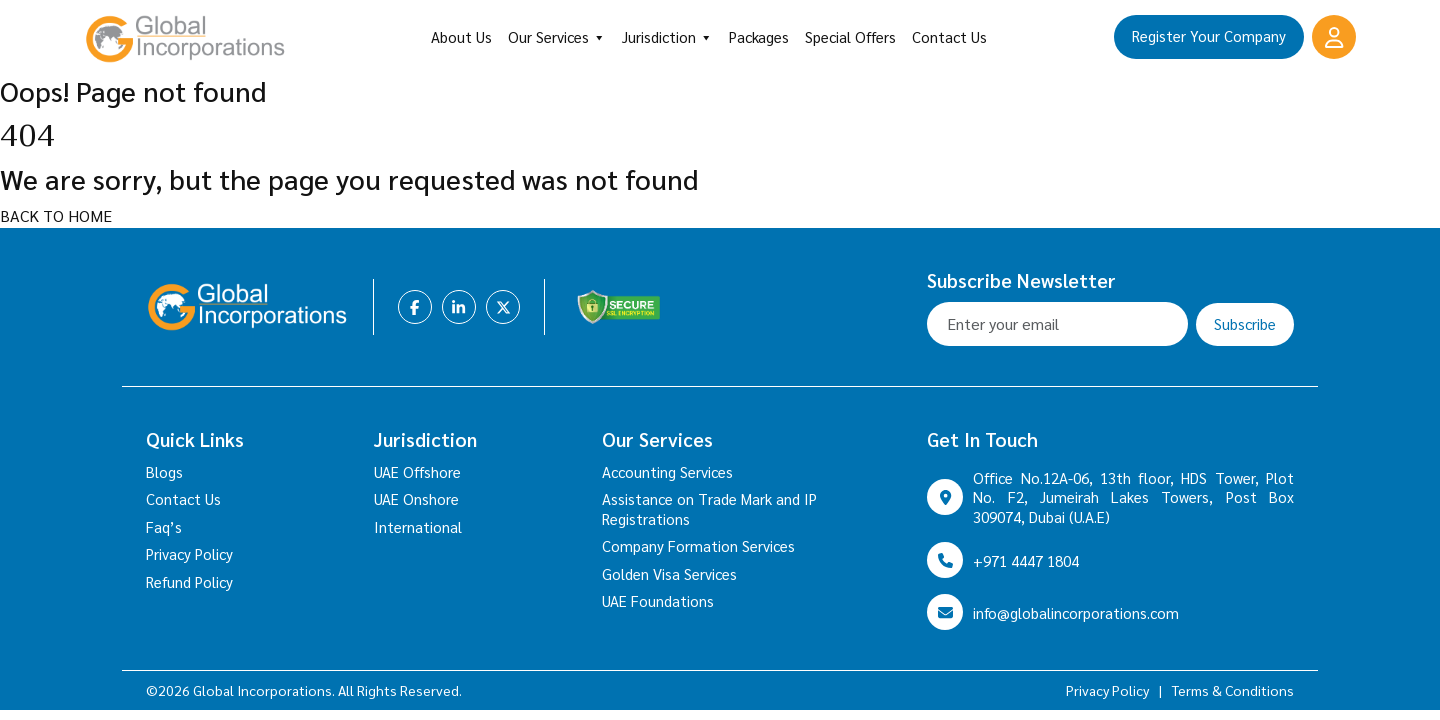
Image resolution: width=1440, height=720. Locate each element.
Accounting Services (667, 471)
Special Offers (850, 36)
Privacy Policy (189, 553)
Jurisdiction (667, 37)
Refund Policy (189, 581)
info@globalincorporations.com (1076, 612)
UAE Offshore (417, 471)
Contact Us (949, 36)
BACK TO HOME (56, 215)
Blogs (164, 471)
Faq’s (164, 526)
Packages (759, 36)
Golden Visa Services (669, 573)
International (418, 526)
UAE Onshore (416, 498)
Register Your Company (1209, 35)
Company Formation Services (698, 545)
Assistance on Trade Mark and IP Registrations (709, 508)
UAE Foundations (658, 600)
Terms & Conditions (1233, 690)
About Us (461, 36)
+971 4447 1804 (1026, 560)
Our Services (557, 37)
